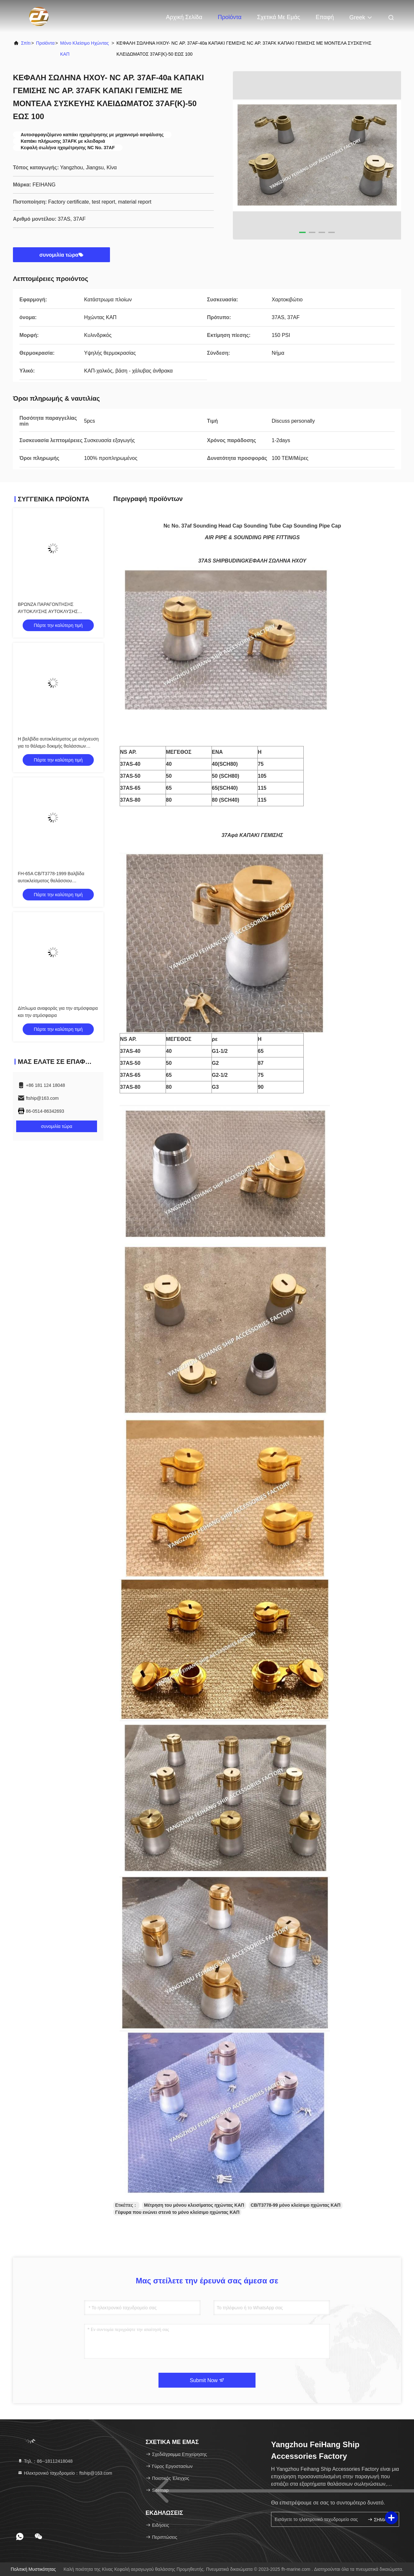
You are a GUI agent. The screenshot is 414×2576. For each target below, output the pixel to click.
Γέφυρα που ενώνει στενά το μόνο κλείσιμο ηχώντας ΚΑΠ (177, 2212)
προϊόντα (45, 43)
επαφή (325, 17)
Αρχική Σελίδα (184, 17)
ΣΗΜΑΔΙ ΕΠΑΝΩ (380, 2519)
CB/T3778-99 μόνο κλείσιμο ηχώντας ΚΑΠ (296, 2205)
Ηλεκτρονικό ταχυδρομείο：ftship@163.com (64, 2473)
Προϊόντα (230, 17)
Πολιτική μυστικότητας (33, 2569)
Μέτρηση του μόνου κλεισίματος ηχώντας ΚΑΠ (194, 2205)
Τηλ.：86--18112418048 (45, 2461)
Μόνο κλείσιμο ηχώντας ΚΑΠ (84, 48)
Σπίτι (25, 43)
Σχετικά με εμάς (278, 17)
